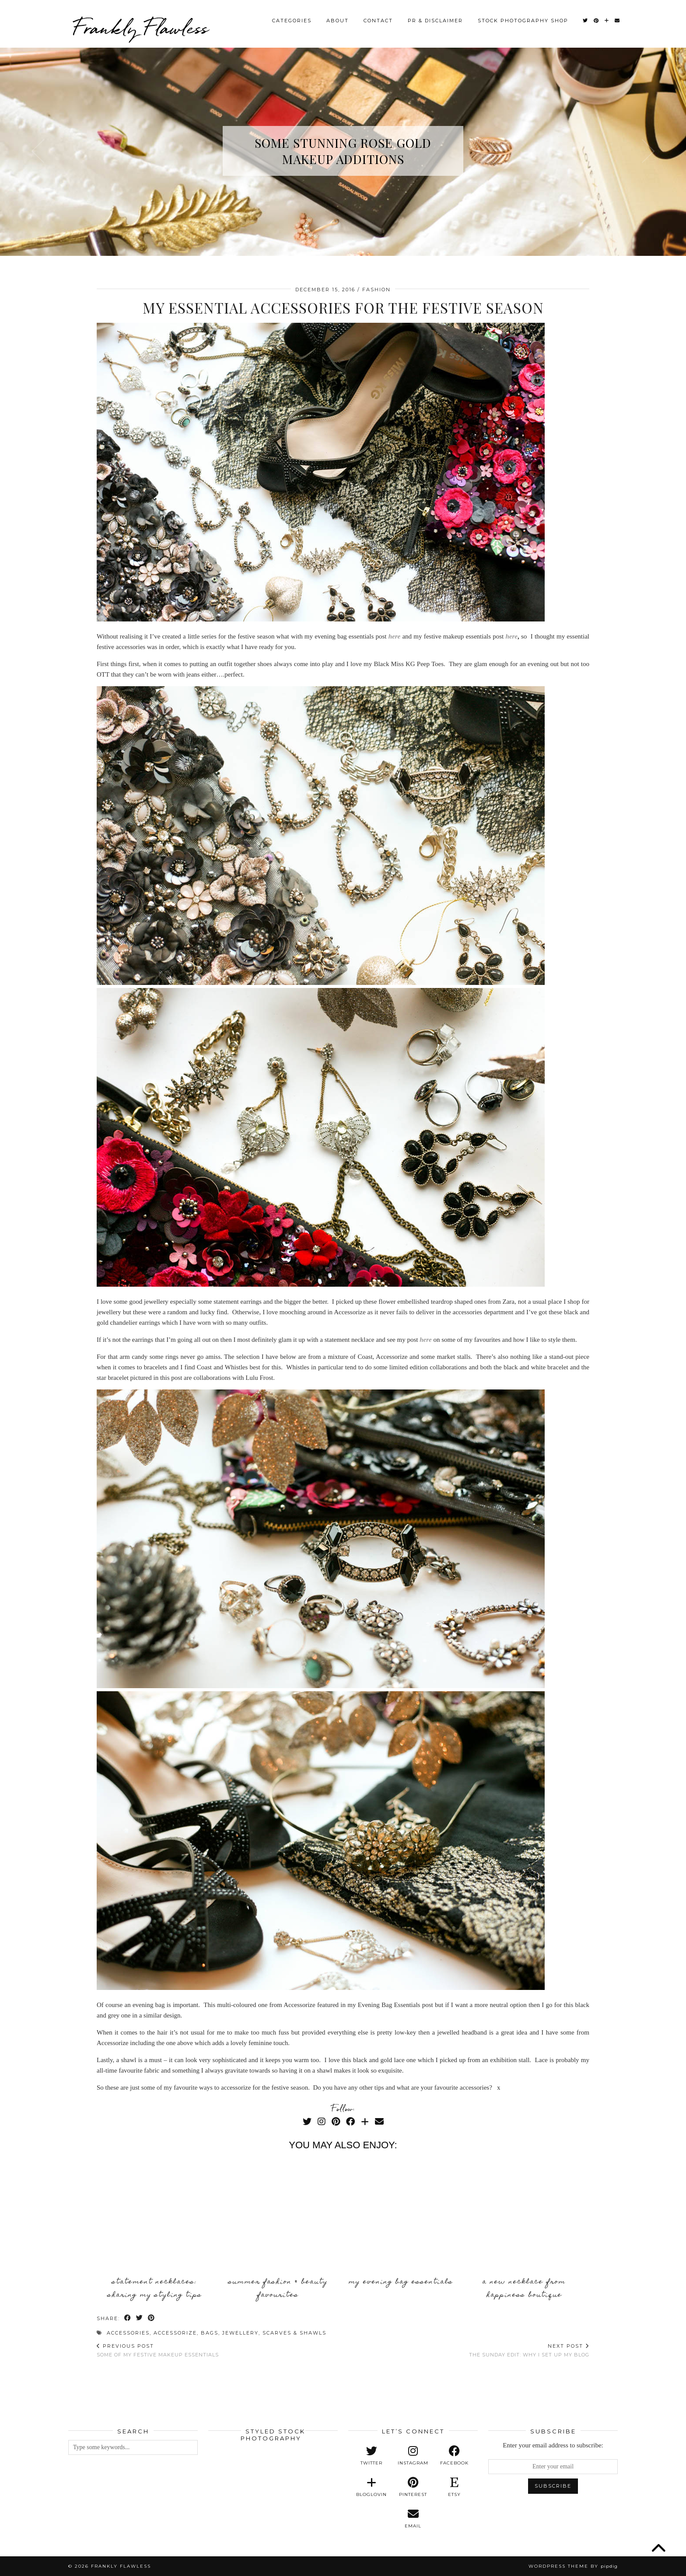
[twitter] (371, 2455)
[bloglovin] (371, 2487)
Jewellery (240, 2333)
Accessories (128, 2333)
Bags (209, 2333)
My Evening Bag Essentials (401, 2282)
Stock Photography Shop (523, 19)
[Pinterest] (596, 19)
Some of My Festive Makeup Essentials (158, 2350)
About (337, 19)
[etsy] (454, 2487)
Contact (378, 19)
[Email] (617, 19)
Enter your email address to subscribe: (553, 2445)
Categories (292, 19)
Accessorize (175, 2333)
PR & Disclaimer (435, 19)
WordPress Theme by (573, 2566)
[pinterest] (413, 2487)
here (511, 636)
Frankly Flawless (140, 26)
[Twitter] (585, 19)
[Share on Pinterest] (152, 2318)
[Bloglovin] (607, 19)
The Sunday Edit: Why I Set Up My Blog (529, 2350)
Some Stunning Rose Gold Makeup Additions (343, 151)
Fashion (376, 289)
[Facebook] (350, 2121)
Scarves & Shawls (294, 2333)
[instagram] (413, 2455)
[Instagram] (322, 2121)
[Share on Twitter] (140, 2318)
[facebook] (454, 2455)
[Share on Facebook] (128, 2318)
